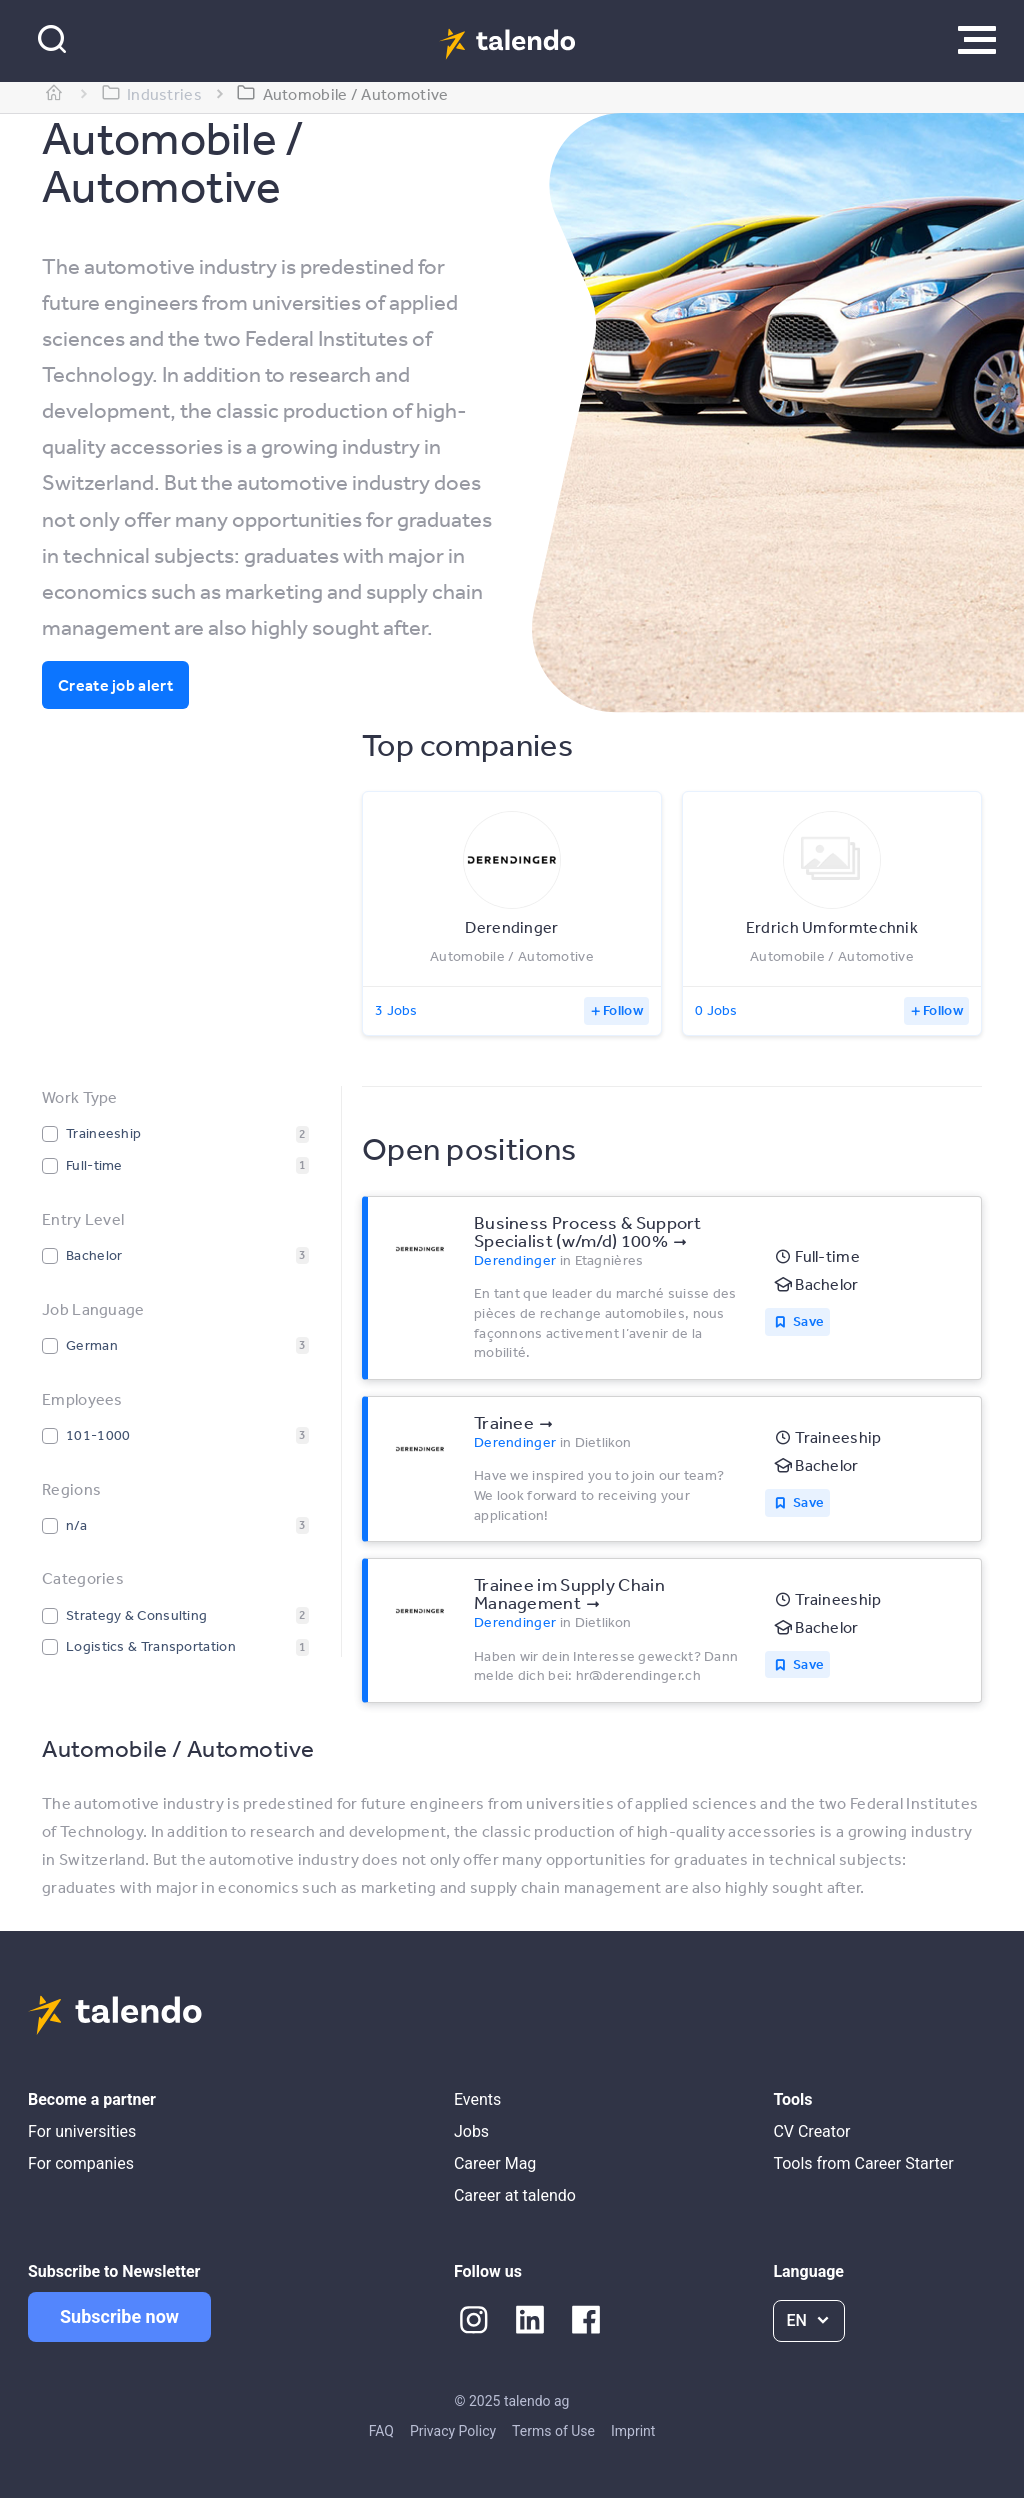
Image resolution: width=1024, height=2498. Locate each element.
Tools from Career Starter (863, 2163)
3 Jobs (396, 1010)
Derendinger (515, 1260)
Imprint (633, 2431)
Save (808, 1321)
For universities (82, 2131)
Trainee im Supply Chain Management (569, 1593)
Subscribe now (119, 2316)
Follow (623, 1010)
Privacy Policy (453, 2431)
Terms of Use (553, 2431)
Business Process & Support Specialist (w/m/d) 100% (588, 1231)
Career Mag (495, 2163)
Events (477, 2099)
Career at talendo (515, 2195)
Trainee (504, 1422)
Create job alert (115, 685)
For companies (81, 2163)
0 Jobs (716, 1010)
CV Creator (811, 2131)
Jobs (471, 2131)
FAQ (381, 2431)
